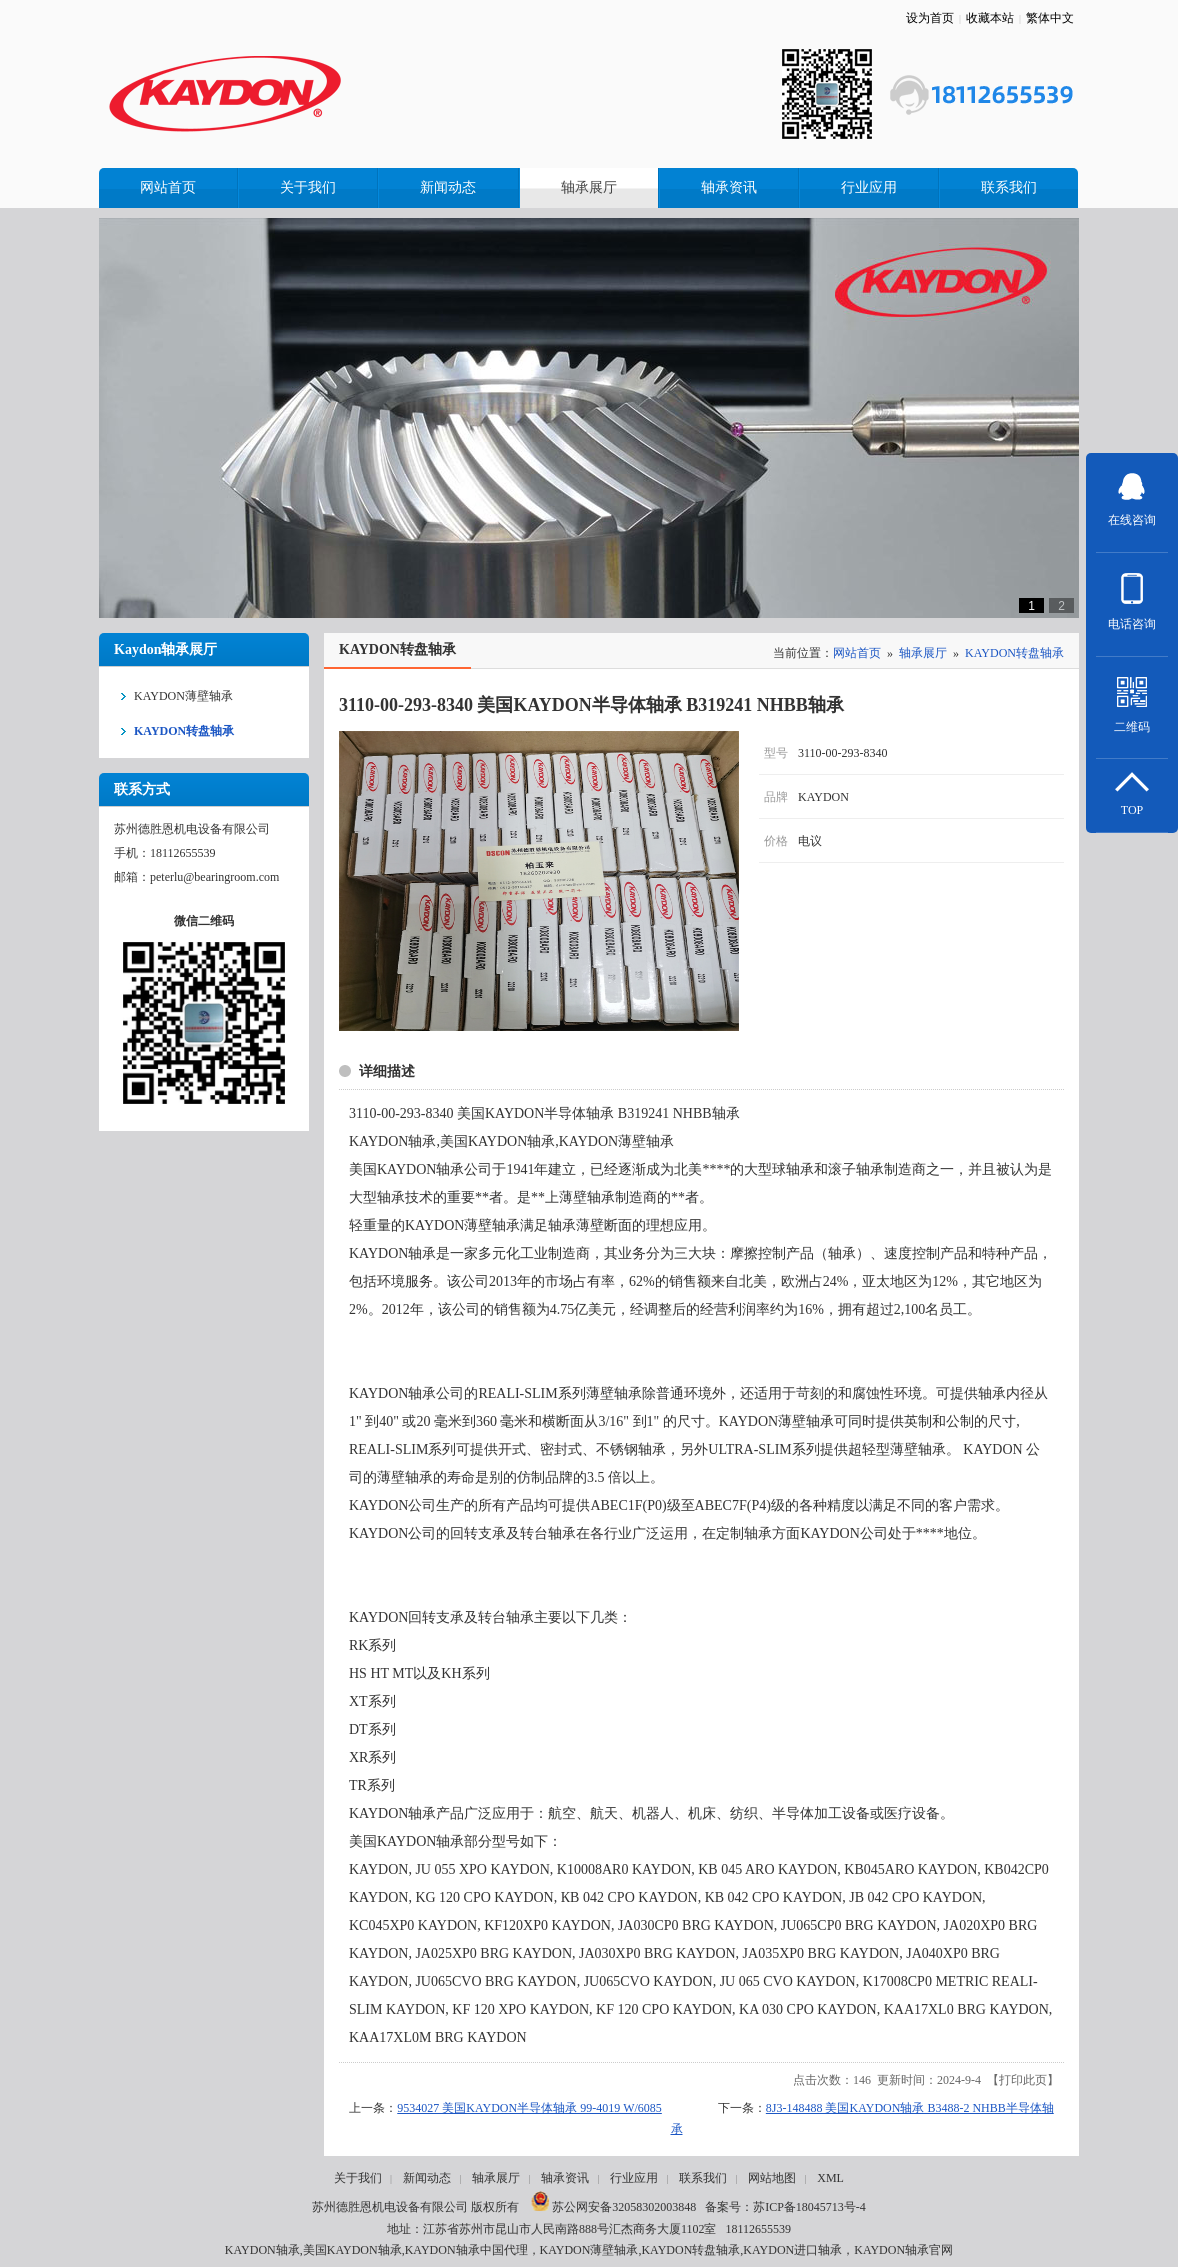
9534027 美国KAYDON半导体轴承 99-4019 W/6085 (529, 2108)
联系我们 (703, 2178)
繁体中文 (1050, 18)
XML (830, 2178)
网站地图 (772, 2178)
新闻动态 (427, 2178)
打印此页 (1023, 2080)
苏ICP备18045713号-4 (809, 2207)
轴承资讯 (565, 2178)
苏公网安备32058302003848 (613, 2207)
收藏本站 (990, 18)
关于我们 (358, 2178)
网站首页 (857, 653)
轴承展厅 (923, 653)
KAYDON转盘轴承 (1014, 653)
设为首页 (930, 18)
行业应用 (634, 2178)
